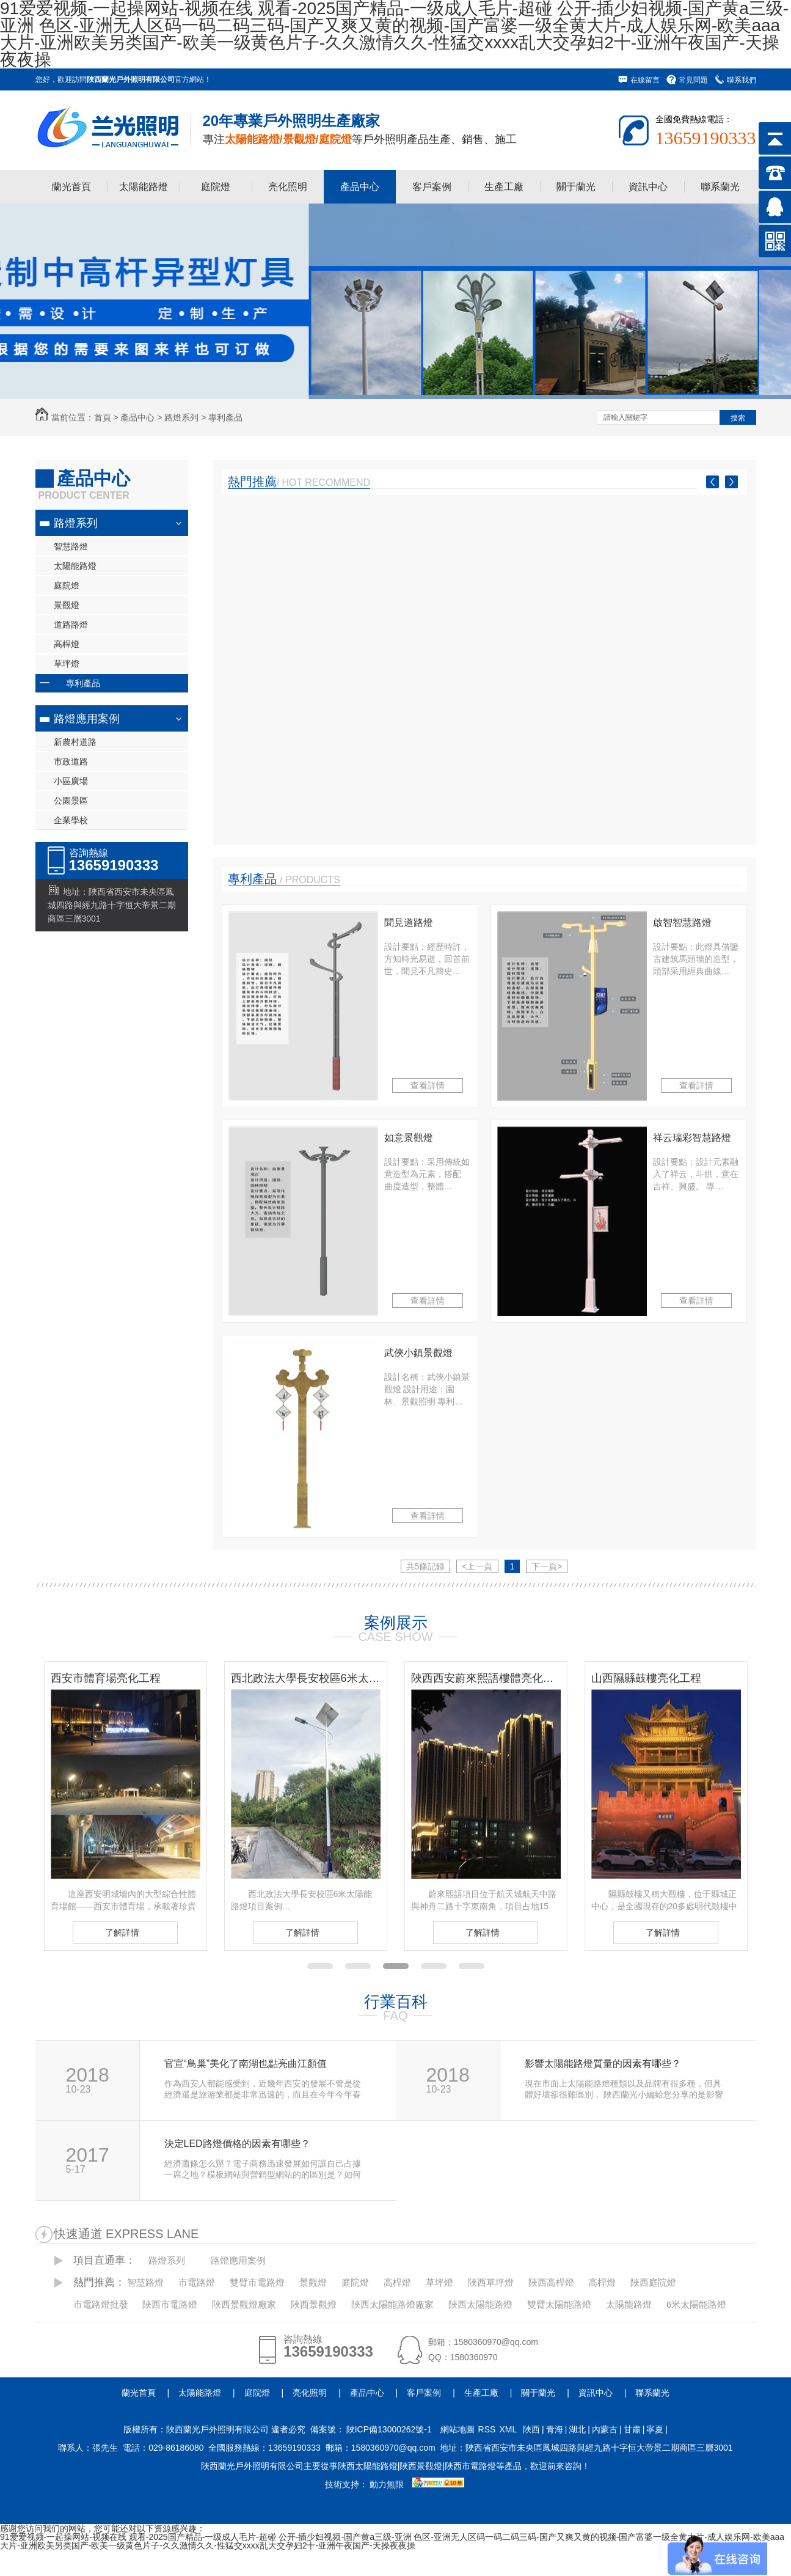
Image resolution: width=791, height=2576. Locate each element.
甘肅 (632, 2429)
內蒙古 (605, 2429)
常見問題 (693, 80)
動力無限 (387, 2484)
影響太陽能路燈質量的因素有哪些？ (603, 2064)
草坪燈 (66, 664)
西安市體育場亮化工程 (106, 1678)
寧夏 (654, 2429)
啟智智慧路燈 (682, 922)
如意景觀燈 (408, 1137)
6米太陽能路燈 (696, 2304)
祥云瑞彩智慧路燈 (692, 1137)
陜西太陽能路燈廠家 (392, 2304)
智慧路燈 (71, 546)
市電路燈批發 (100, 2304)
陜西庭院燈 (653, 2282)
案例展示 (396, 1623)
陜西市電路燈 (169, 2304)
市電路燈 (196, 2282)
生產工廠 (503, 187)
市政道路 (71, 761)
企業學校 (71, 820)
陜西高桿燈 (551, 2282)
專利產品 (225, 417)
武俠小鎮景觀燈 (418, 1353)
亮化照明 (287, 187)
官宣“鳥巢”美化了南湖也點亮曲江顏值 (245, 2064)
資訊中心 (648, 187)
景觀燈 (66, 605)
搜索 (738, 418)
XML (508, 2429)
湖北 (577, 2429)
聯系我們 (741, 80)
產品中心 (359, 187)
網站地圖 (457, 2429)
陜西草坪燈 (491, 2282)
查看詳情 (427, 1085)
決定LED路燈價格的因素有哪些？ (237, 2144)
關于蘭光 (576, 187)
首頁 (102, 417)
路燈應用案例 (87, 719)
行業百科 (396, 2001)
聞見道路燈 (408, 922)
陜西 (531, 2429)
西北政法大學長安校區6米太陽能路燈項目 (306, 1678)
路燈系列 (181, 417)
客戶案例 (431, 187)
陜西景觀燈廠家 (244, 2304)
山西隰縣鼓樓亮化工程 (646, 1678)
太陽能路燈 (143, 187)
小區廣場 (71, 781)
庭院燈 (215, 187)
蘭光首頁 (71, 187)
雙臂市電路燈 (257, 2282)
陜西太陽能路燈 (480, 2304)
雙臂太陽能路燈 (559, 2304)
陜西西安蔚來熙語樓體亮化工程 (486, 1678)
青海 (554, 2429)
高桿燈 (66, 644)
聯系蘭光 (720, 187)
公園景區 (71, 800)
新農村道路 (75, 742)
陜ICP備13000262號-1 (389, 2429)
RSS (487, 2429)
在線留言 (645, 80)
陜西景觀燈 (314, 2304)
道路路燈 (71, 624)
